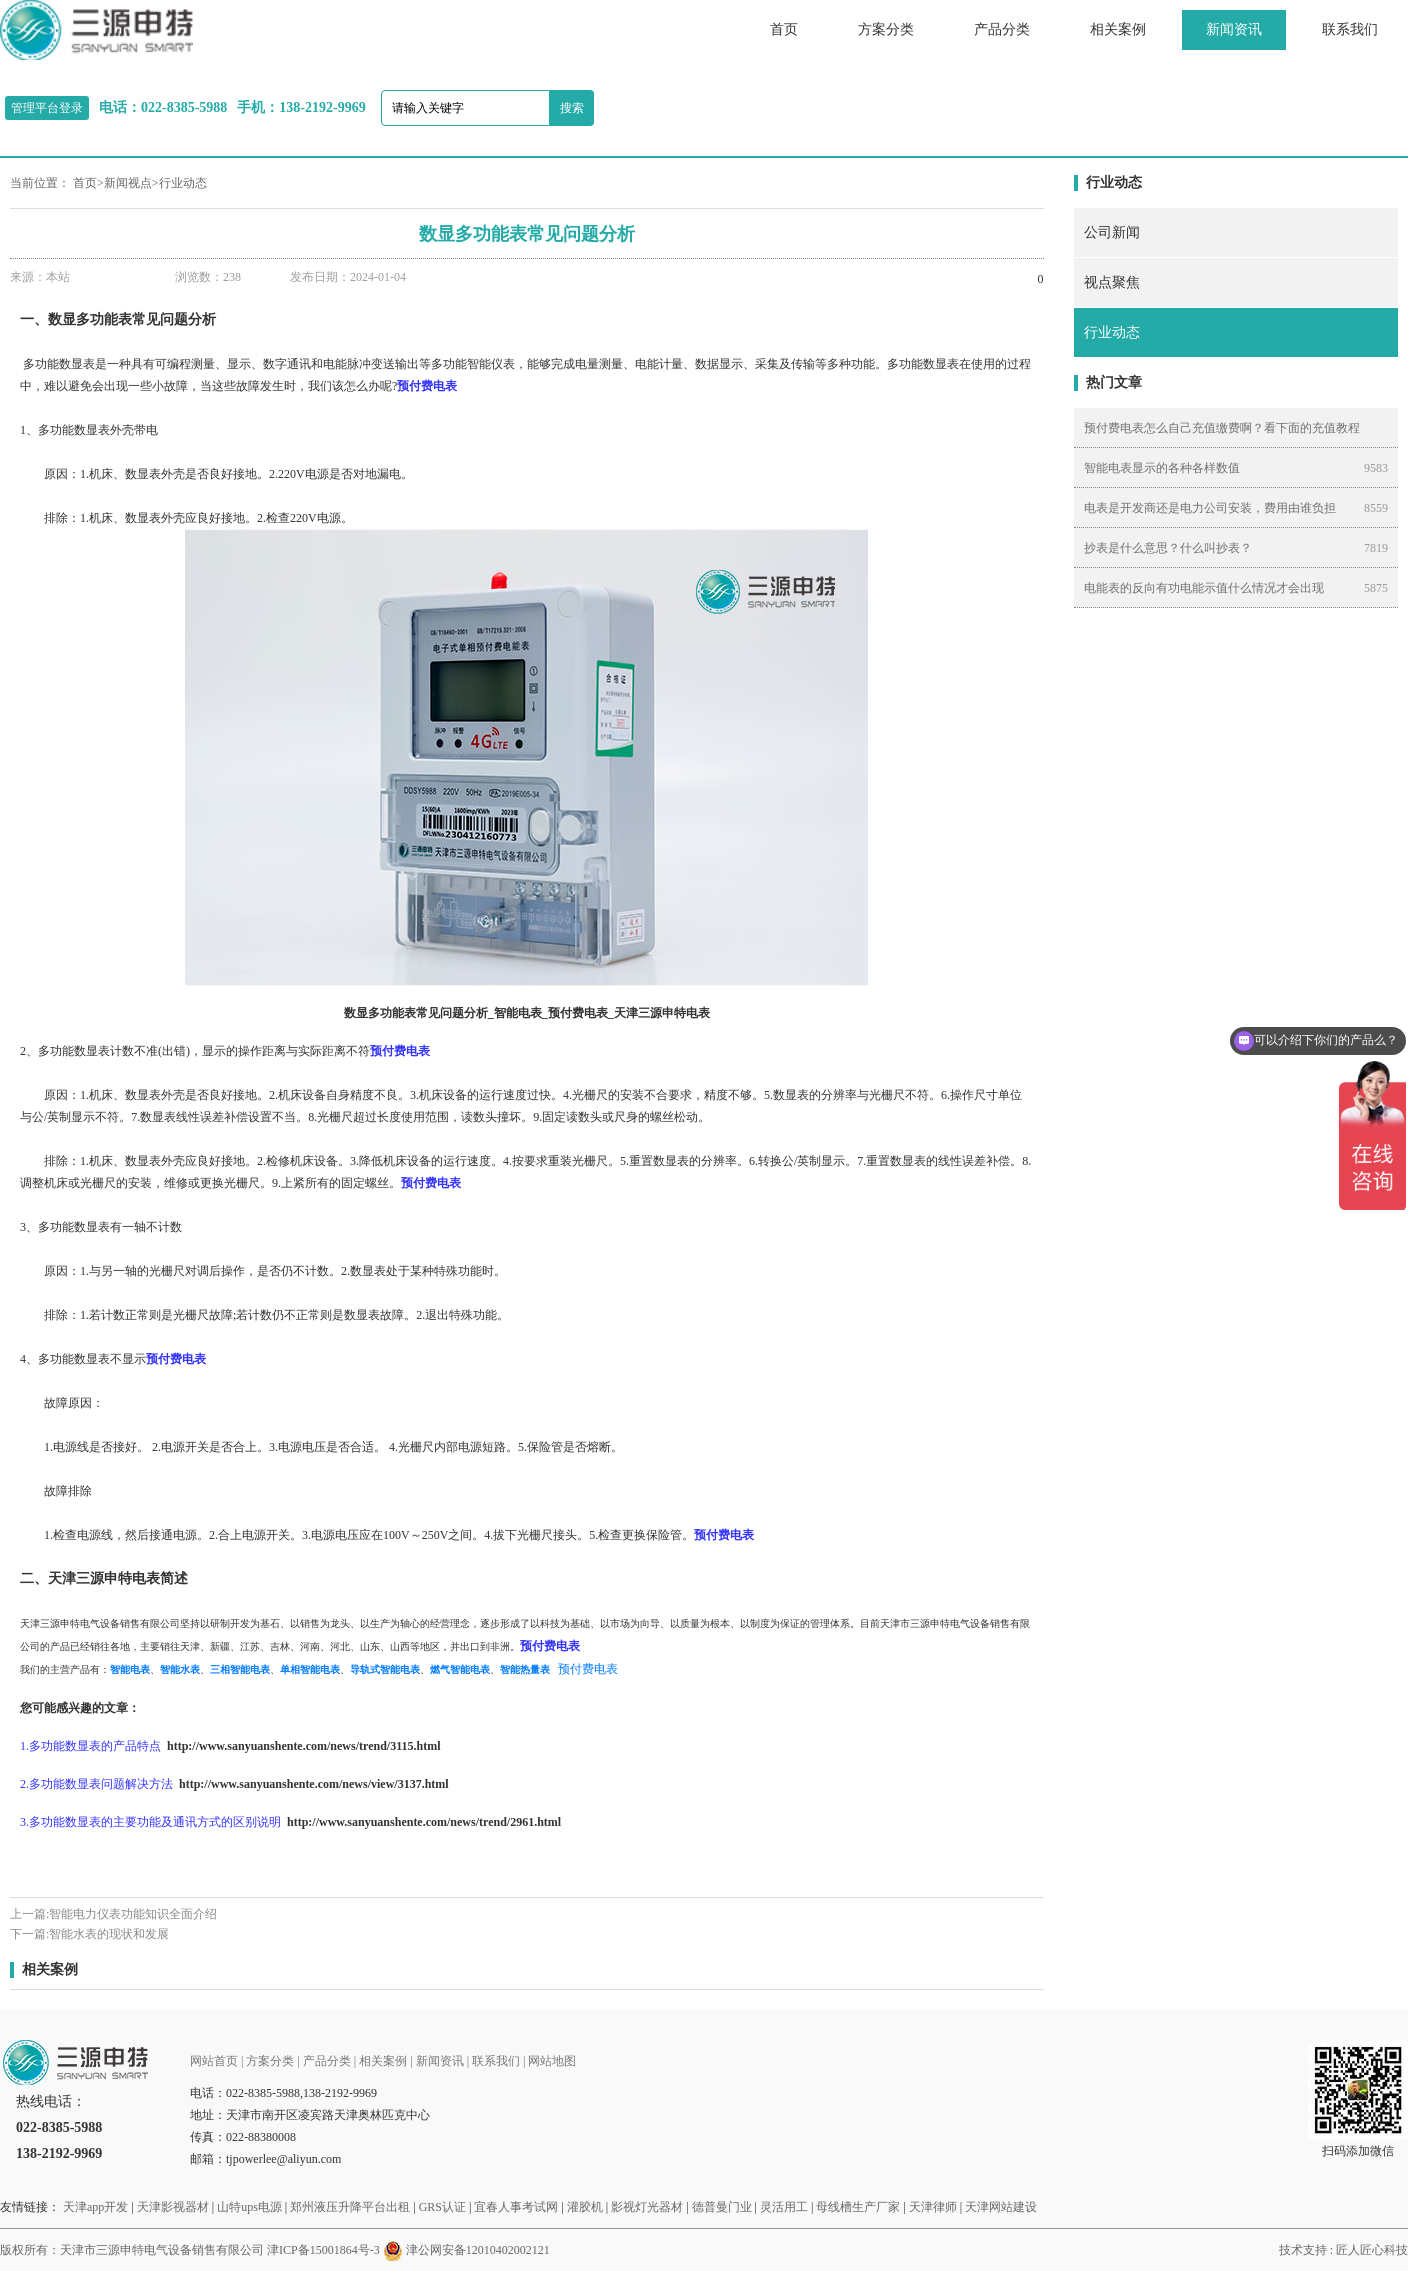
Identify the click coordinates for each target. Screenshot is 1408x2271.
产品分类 (1002, 29)
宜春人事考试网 (516, 2207)
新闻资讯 (1234, 29)
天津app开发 (95, 2207)
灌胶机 (585, 2207)
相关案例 (1118, 29)
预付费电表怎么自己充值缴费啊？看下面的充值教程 (1222, 428)
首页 (784, 29)
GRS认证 (442, 2207)
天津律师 (933, 2207)
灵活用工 (784, 2207)
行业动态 (183, 183)
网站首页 (214, 2061)
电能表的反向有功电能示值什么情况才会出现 (1204, 588)
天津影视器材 (173, 2207)
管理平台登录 (47, 108)
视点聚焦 (1112, 282)
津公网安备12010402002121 (478, 2250)
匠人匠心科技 (1372, 2250)
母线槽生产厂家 (858, 2207)
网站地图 (552, 2061)
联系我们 (1350, 29)
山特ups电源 (249, 2207)
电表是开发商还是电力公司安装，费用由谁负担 (1210, 508)
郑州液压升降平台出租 (350, 2207)
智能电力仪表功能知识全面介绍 (133, 1914)
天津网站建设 (1001, 2207)
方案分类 (886, 29)
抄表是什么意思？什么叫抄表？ (1168, 548)
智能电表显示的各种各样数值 (1162, 468)
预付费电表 (588, 1669)
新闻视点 (128, 183)
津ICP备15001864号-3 (323, 2250)
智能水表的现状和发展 (109, 1934)
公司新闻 (1112, 232)
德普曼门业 (722, 2207)
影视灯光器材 (647, 2207)
